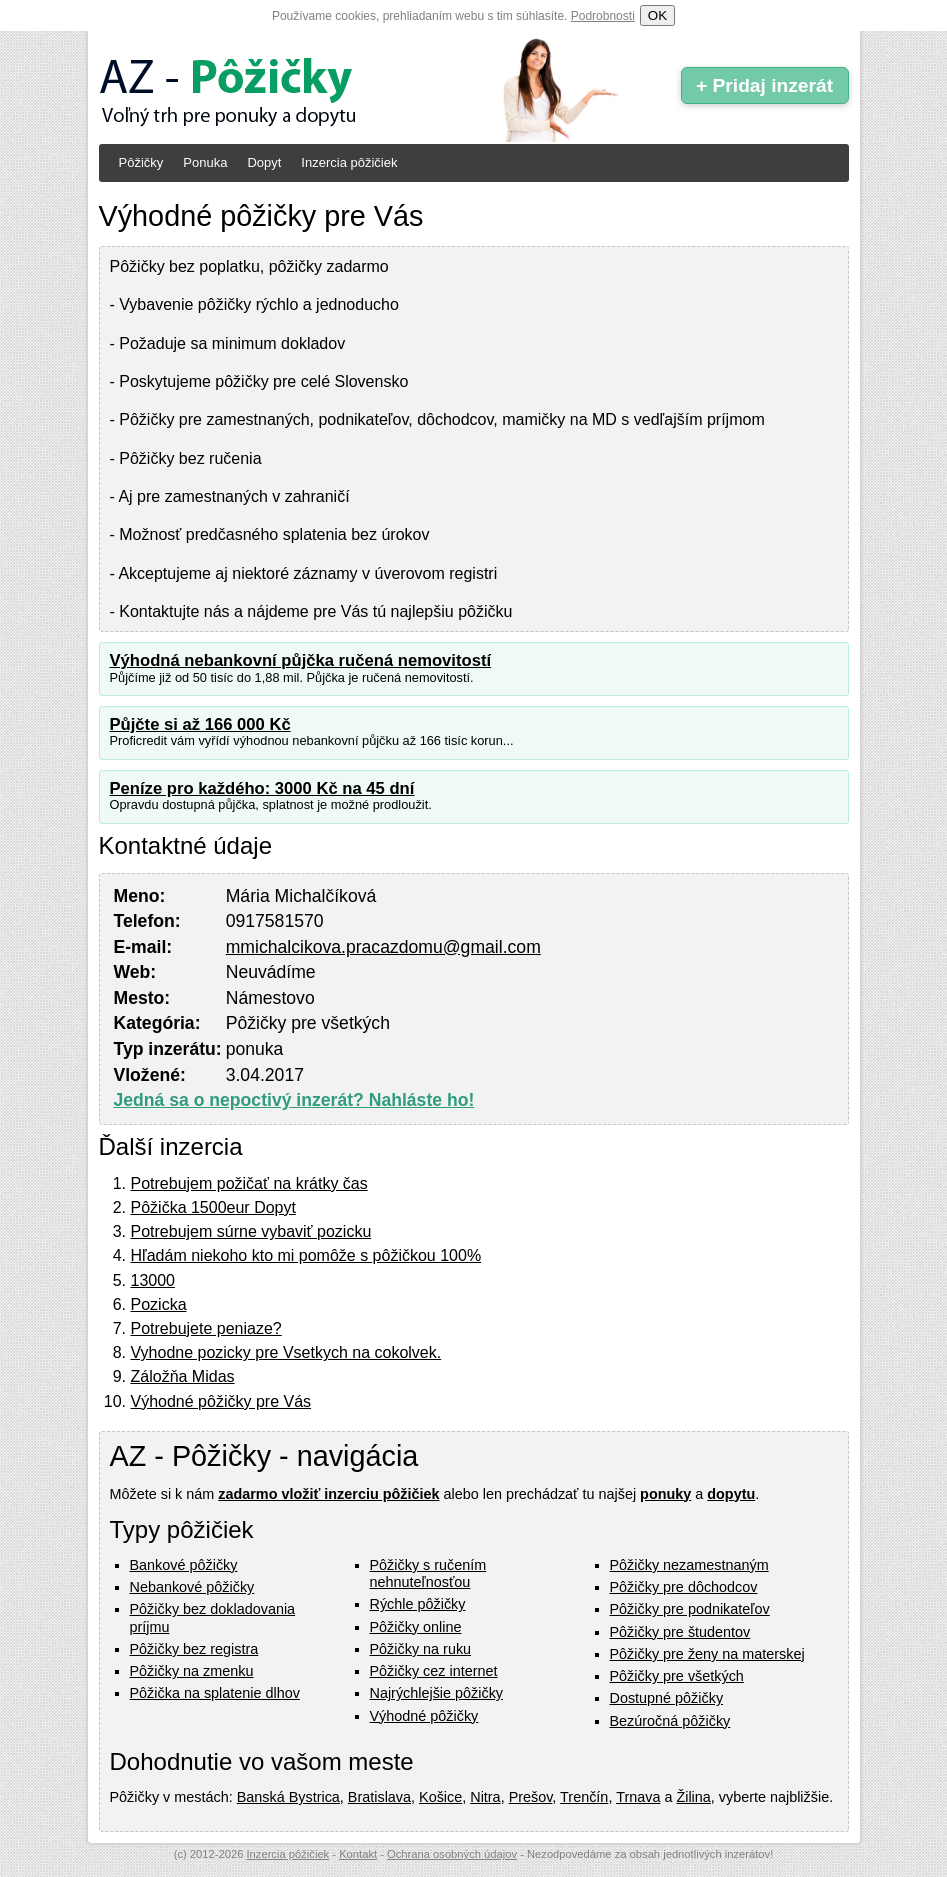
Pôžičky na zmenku (192, 1671)
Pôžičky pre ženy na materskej (707, 1654)
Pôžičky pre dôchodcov (684, 1587)
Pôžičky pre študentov (680, 1632)
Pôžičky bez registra (194, 1649)
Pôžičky (141, 162)
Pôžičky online (416, 1627)
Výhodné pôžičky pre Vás (221, 1401)
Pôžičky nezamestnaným (689, 1565)
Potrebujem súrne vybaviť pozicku (251, 1231)
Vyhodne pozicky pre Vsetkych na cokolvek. (286, 1352)
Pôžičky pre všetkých (677, 1676)
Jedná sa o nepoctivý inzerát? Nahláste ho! (294, 1100)
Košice (440, 1797)
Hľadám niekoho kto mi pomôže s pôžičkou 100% (306, 1255)
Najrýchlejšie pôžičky (437, 1693)
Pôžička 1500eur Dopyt (213, 1207)
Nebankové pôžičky (192, 1587)
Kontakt (358, 1854)
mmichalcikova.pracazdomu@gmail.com (383, 947)
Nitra (485, 1797)
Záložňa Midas (183, 1376)
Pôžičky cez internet (434, 1671)
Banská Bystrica (288, 1797)
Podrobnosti (603, 16)
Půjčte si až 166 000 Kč (200, 724)
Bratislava (379, 1797)
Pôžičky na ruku (421, 1649)
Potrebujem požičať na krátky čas (249, 1183)
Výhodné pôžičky (424, 1716)
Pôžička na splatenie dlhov (215, 1693)
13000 (153, 1280)
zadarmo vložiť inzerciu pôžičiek (328, 1494)
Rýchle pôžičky (418, 1604)
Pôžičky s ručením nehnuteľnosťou (428, 1573)
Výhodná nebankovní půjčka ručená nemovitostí (301, 660)
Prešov (531, 1797)
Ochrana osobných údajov (452, 1854)
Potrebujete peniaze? (206, 1328)
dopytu (731, 1494)
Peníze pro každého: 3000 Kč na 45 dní (262, 788)
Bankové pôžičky (184, 1565)
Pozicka (159, 1304)
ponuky (665, 1494)
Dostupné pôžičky (667, 1698)
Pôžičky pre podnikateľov (690, 1609)
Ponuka (205, 162)
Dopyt (264, 162)
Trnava (638, 1797)
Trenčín (584, 1797)
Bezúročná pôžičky (670, 1721)
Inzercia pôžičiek (349, 162)
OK (657, 15)
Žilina (693, 1797)
